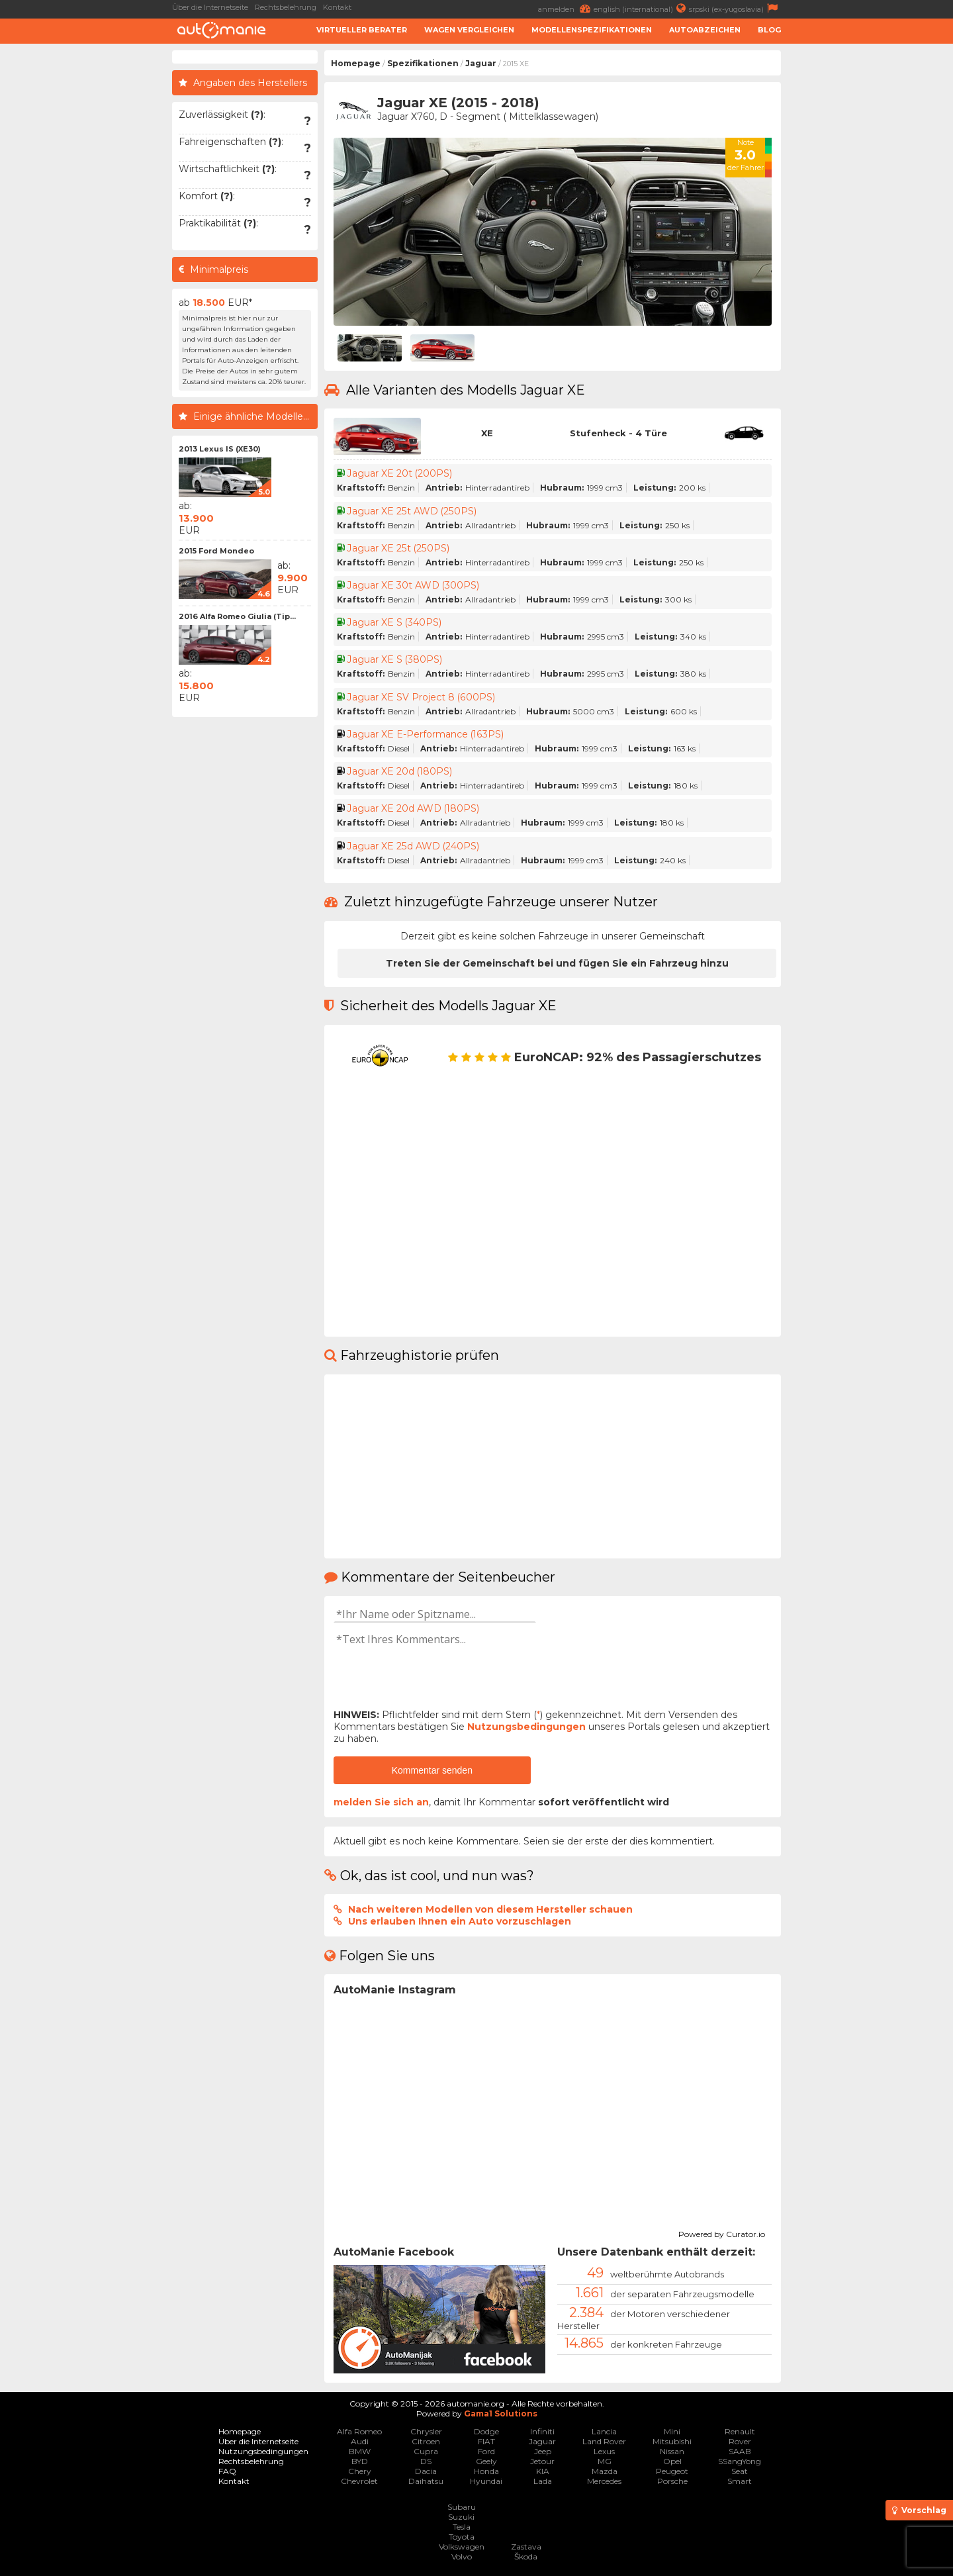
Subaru (461, 2507)
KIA (542, 2471)
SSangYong (739, 2461)
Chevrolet (359, 2481)
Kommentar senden (432, 1770)
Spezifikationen (423, 63)
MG (605, 2461)
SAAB (740, 2451)
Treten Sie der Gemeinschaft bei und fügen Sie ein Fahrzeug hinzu (557, 963)
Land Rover (604, 2441)
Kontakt (337, 7)
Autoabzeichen (705, 29)
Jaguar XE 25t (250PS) (398, 548)
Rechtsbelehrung (285, 7)
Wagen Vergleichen (469, 29)
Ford (486, 2451)
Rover (740, 2441)
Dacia (426, 2471)
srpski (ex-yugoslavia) (735, 8)
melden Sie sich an (381, 1802)
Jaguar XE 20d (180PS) (400, 771)
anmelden (566, 8)
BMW (360, 2451)
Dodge (486, 2431)
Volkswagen (461, 2547)
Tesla (462, 2527)
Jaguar (480, 63)
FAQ (227, 2471)
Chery (359, 2471)
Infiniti (542, 2431)
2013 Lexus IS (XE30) (220, 448)
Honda (486, 2471)
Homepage (356, 63)
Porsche (672, 2481)
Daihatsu (425, 2481)
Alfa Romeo (359, 2431)
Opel (672, 2461)
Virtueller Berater (361, 29)
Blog (769, 29)
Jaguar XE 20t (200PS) (400, 473)
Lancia (604, 2431)
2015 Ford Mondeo (216, 550)
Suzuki (461, 2517)
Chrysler (426, 2431)
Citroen (426, 2441)
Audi (360, 2441)
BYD (359, 2461)
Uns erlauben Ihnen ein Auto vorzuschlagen (459, 1921)
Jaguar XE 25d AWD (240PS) (413, 846)
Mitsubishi (672, 2441)
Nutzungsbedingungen (526, 1727)
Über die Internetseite (210, 7)
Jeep (542, 2451)
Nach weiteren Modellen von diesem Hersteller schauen (490, 1909)
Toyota (462, 2537)
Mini (672, 2431)
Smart (739, 2481)
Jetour (542, 2461)
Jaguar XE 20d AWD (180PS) (413, 808)
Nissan (672, 2451)
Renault (740, 2431)
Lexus (604, 2451)
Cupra (426, 2451)
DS (425, 2461)
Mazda (604, 2471)
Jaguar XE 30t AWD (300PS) (413, 585)
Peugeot (672, 2471)
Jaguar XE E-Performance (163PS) (425, 734)
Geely (486, 2461)
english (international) (641, 8)
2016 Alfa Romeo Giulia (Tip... (237, 616)
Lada (542, 2481)
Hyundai (486, 2481)
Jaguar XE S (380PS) (395, 659)
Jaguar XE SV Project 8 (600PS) (421, 697)
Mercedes (604, 2481)
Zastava (526, 2547)
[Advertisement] (870, 249)
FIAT (486, 2441)
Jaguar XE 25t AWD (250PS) (411, 511)
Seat (739, 2471)
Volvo (461, 2556)
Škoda (525, 2556)
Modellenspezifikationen (591, 29)
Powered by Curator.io (721, 2232)
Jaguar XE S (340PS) (394, 622)
